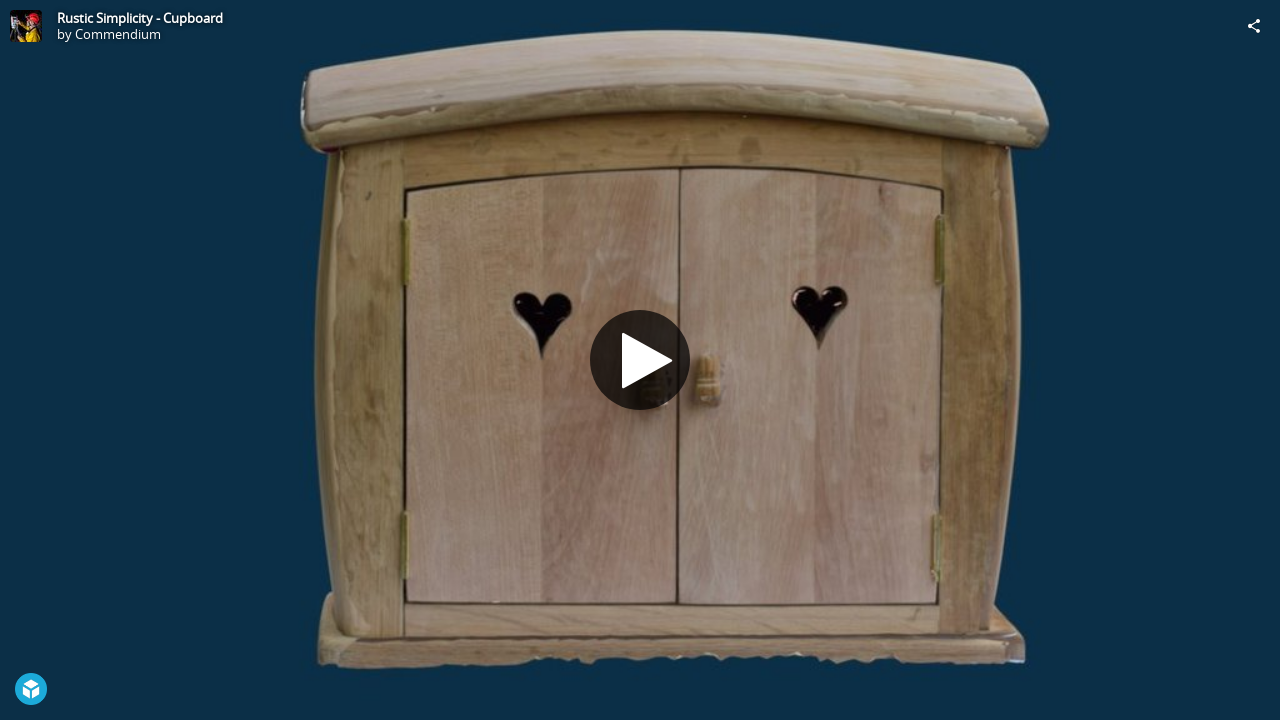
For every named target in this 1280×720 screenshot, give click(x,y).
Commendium (118, 34)
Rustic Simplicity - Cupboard (140, 18)
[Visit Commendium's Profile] (26, 26)
